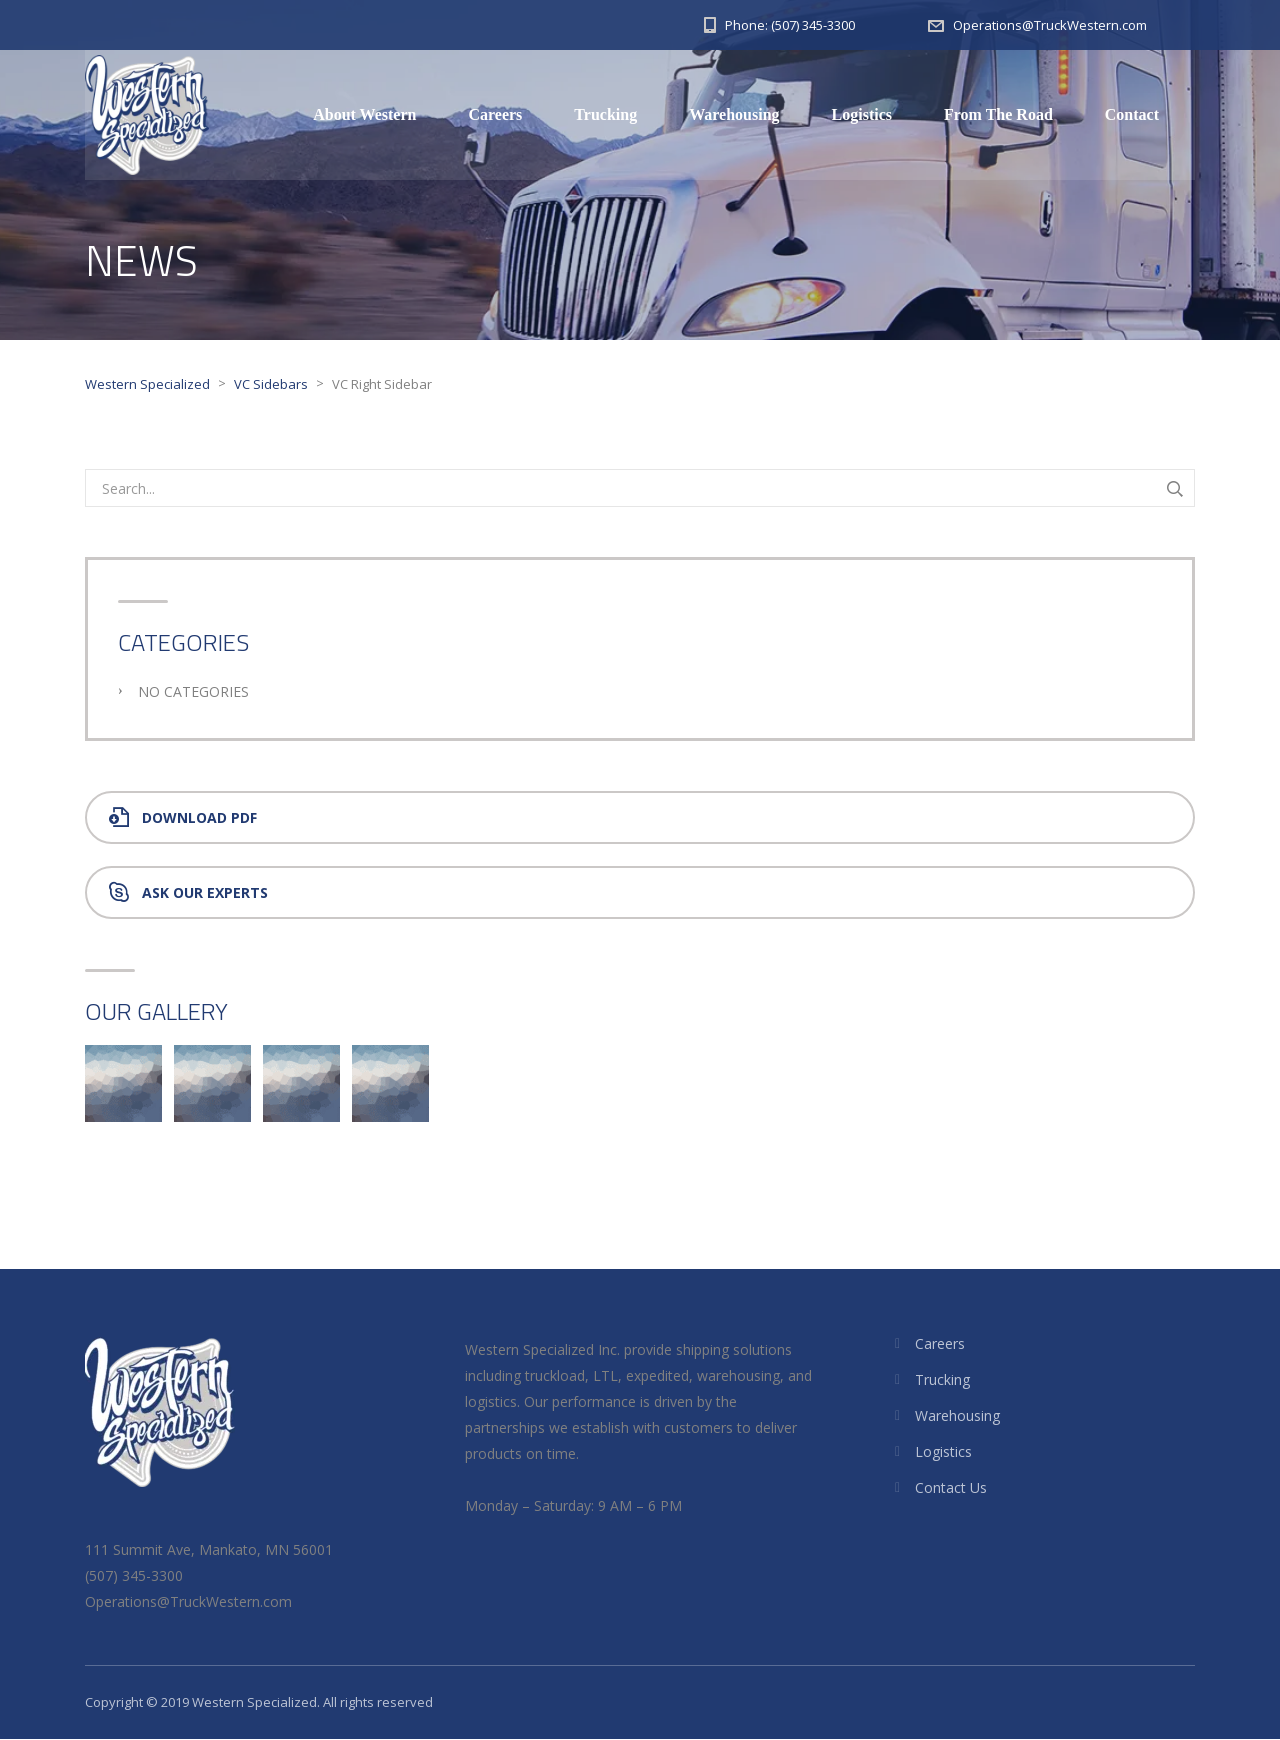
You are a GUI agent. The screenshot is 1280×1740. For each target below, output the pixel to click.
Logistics (862, 114)
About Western (364, 114)
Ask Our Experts (188, 893)
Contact (1132, 114)
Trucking (605, 114)
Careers (495, 114)
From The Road (998, 114)
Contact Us (951, 1488)
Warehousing (734, 114)
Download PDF (183, 818)
